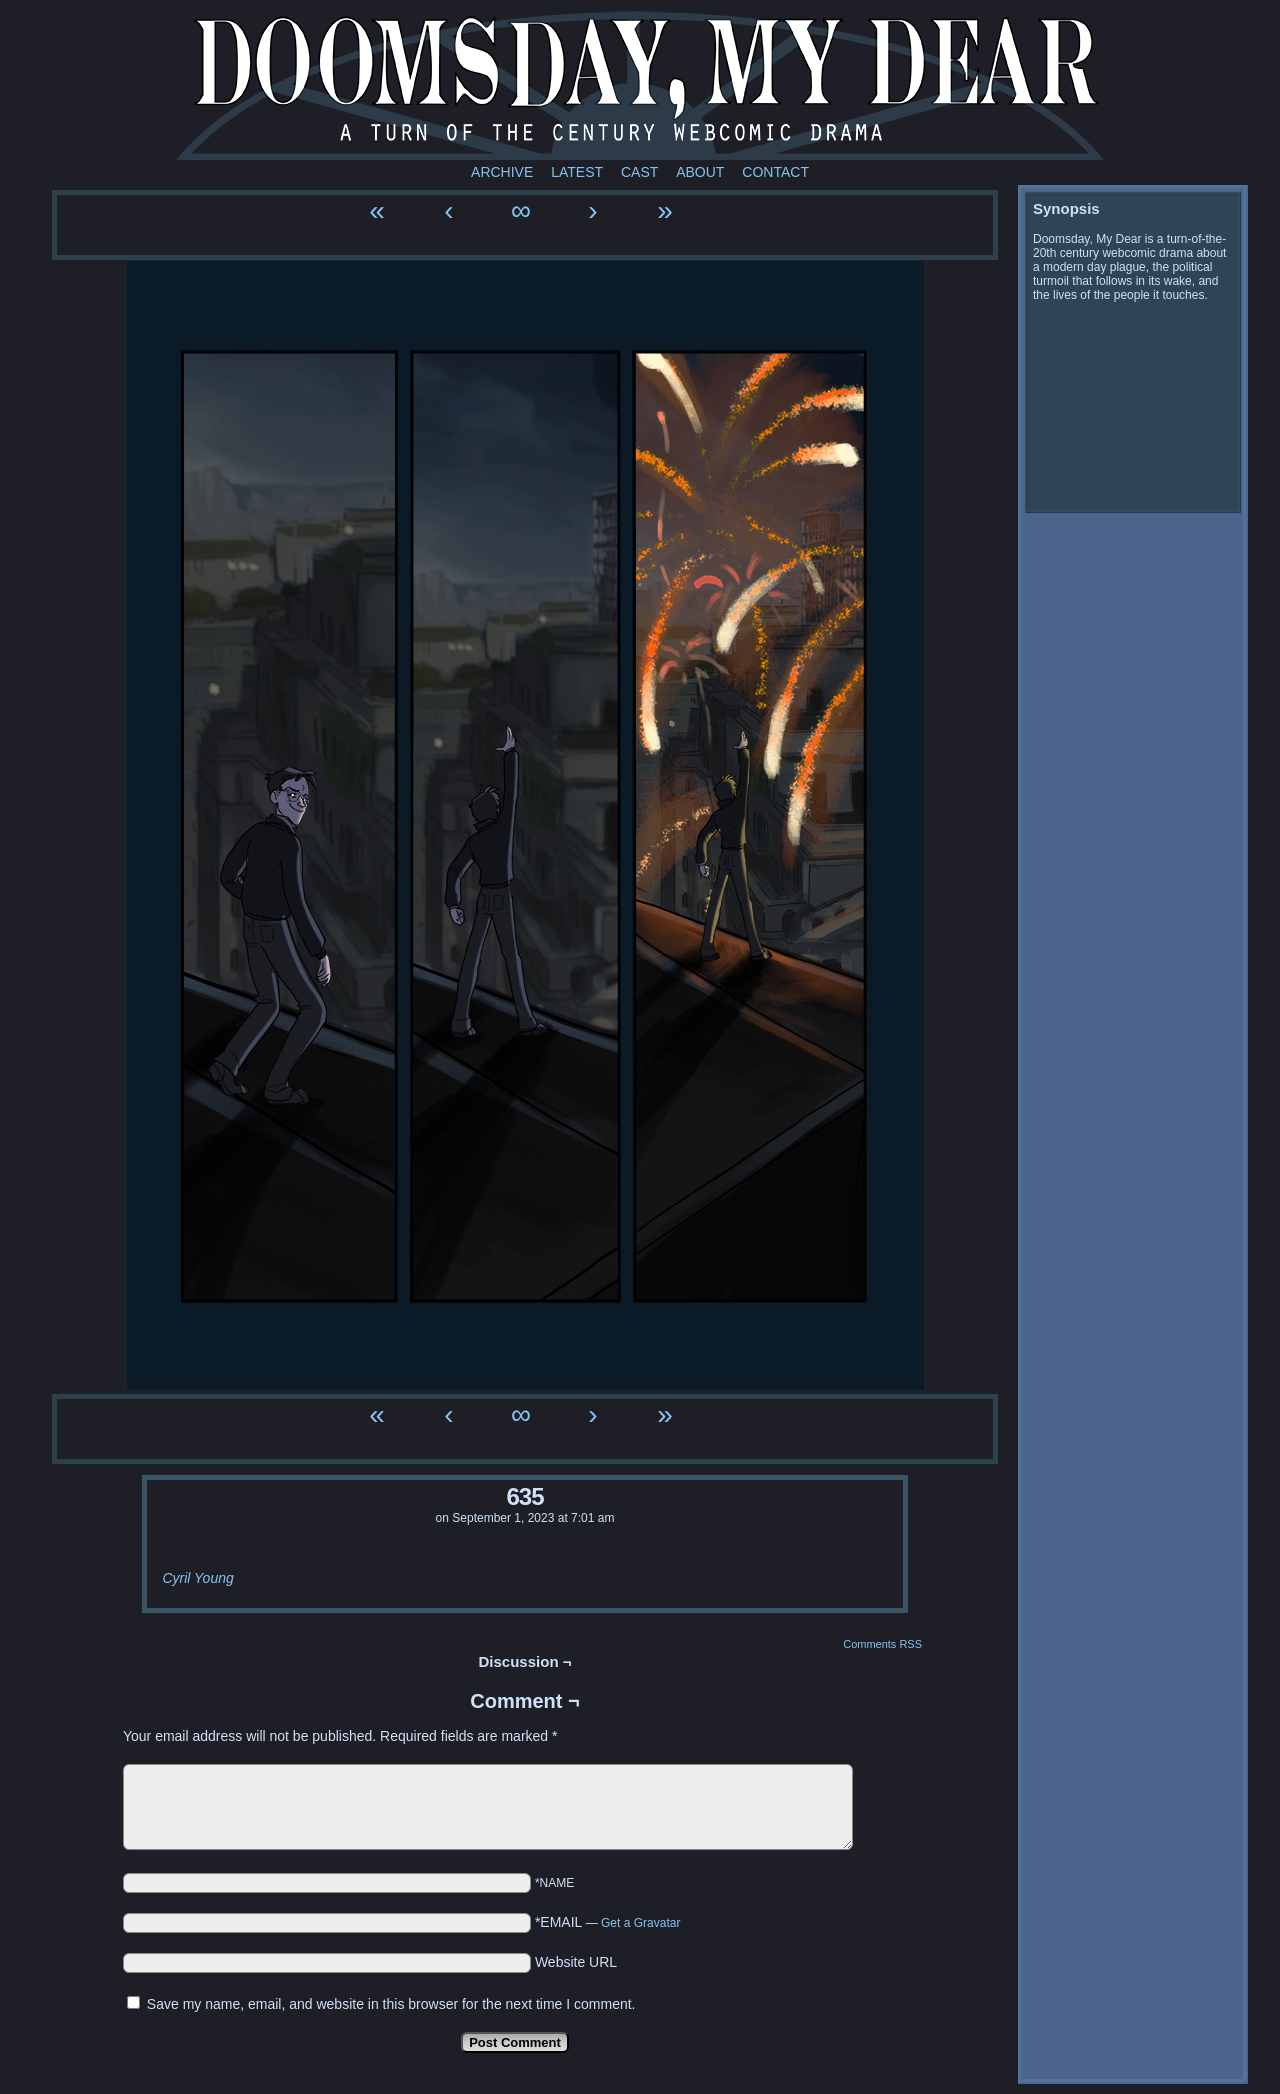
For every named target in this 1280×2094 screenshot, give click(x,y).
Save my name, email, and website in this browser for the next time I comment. (391, 2004)
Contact (775, 172)
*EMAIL (608, 1922)
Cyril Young (197, 1578)
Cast (639, 172)
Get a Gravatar (640, 1923)
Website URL (576, 1962)
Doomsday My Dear (640, 85)
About (700, 172)
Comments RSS (882, 1644)
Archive (502, 172)
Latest (577, 172)
